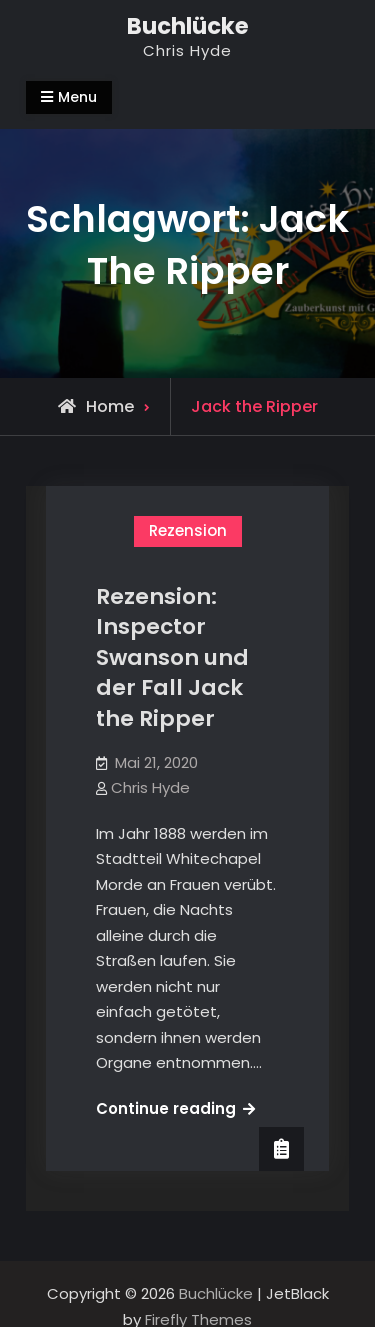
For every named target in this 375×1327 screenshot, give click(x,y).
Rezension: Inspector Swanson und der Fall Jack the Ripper (172, 658)
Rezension (188, 530)
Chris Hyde (150, 787)
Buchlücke (188, 26)
